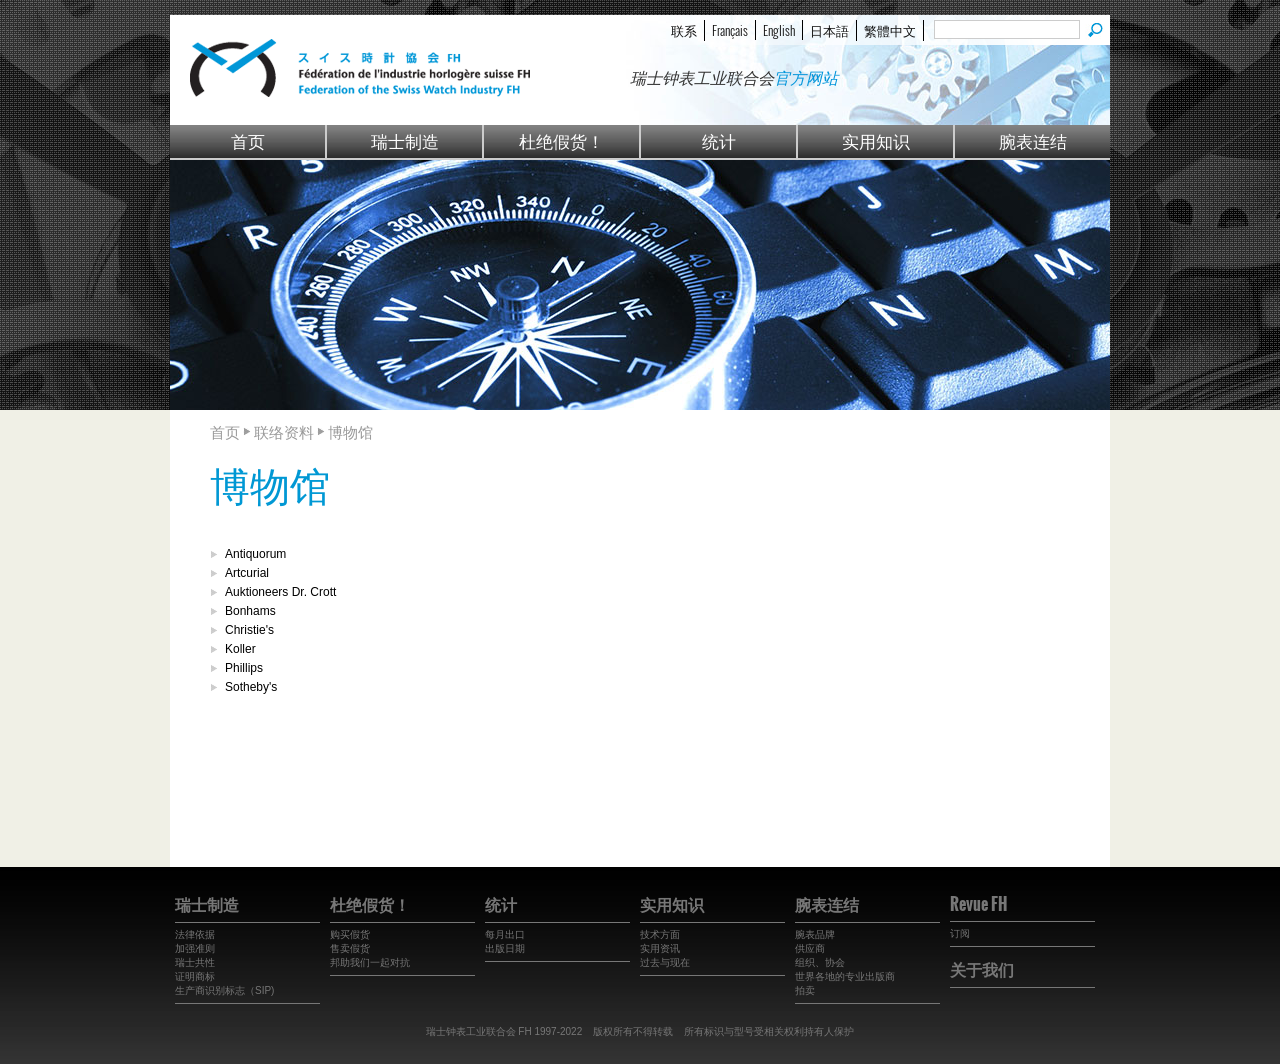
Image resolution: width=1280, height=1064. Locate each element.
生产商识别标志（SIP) (224, 990)
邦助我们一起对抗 (370, 962)
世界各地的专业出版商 (845, 976)
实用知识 (876, 140)
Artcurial (247, 573)
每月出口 (505, 934)
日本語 (829, 30)
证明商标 (195, 976)
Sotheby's (251, 687)
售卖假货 (350, 948)
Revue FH (978, 904)
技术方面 (660, 934)
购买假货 (350, 934)
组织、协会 (820, 962)
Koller (240, 649)
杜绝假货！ (561, 140)
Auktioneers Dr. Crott (280, 592)
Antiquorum (255, 554)
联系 (684, 30)
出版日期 (505, 948)
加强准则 (195, 948)
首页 (248, 140)
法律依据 (195, 934)
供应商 (810, 948)
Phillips (244, 668)
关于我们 (982, 969)
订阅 (960, 933)
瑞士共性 (195, 962)
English (779, 30)
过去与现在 (665, 962)
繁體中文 (890, 30)
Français (730, 30)
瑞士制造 (405, 140)
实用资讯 (660, 948)
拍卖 (805, 990)
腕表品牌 (815, 934)
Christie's (249, 630)
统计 (719, 140)
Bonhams (250, 611)
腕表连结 (1033, 140)
